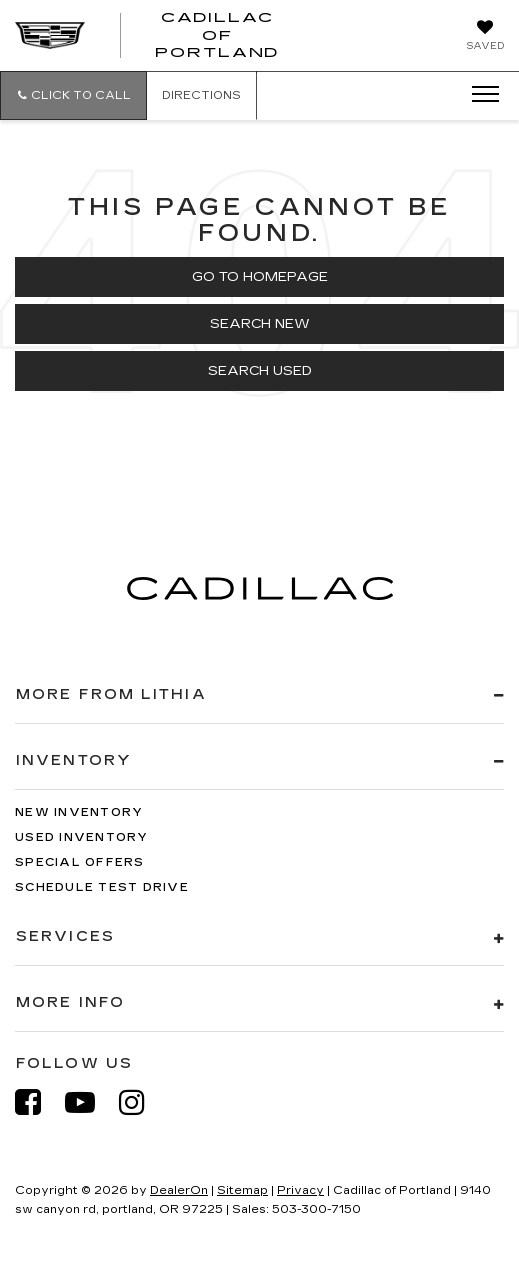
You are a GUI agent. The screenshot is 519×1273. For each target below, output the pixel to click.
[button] (73, 95)
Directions (201, 95)
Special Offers (80, 862)
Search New (260, 324)
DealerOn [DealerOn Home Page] (179, 1190)
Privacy (300, 1190)
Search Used (260, 371)
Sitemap (242, 1190)
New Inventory (79, 812)
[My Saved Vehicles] (485, 37)
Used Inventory (82, 837)
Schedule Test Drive (102, 887)
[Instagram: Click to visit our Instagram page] (142, 1102)
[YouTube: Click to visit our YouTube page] (90, 1102)
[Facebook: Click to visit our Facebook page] (38, 1102)
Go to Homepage (260, 277)
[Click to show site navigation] (479, 95)
